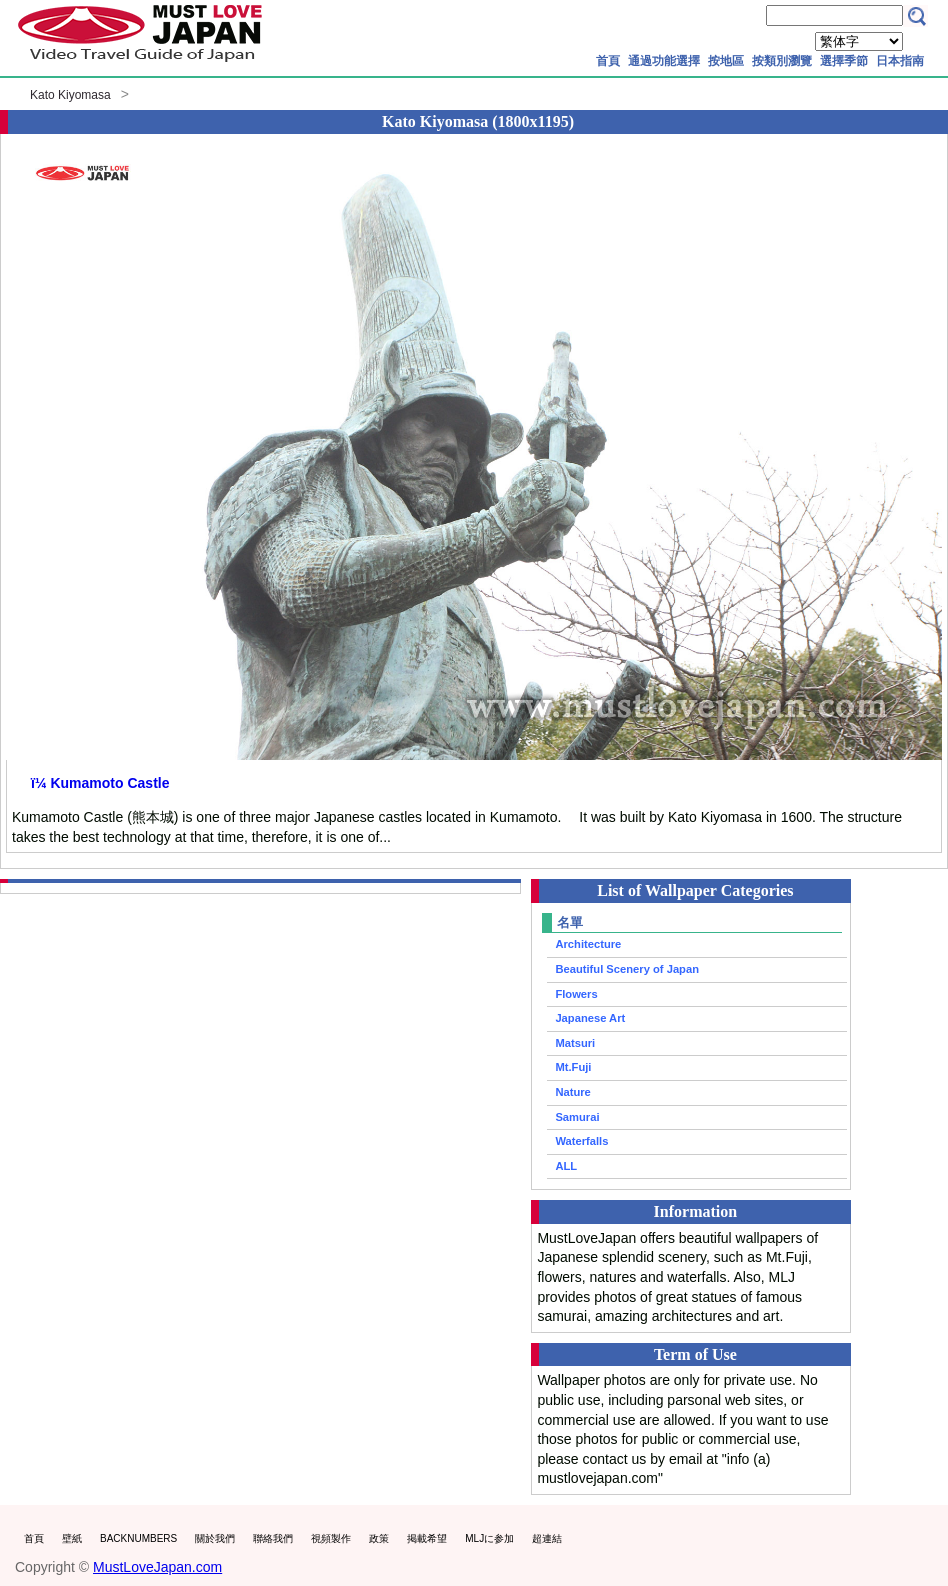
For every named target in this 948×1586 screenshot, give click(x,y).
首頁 (608, 61)
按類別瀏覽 (782, 61)
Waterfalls (581, 1141)
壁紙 (72, 1538)
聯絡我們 (273, 1538)
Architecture (588, 944)
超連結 (547, 1538)
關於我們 (215, 1538)
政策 (379, 1538)
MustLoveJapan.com (157, 1567)
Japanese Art (590, 1018)
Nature (572, 1092)
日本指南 (900, 61)
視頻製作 (331, 1538)
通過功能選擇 (664, 61)
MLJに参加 (489, 1538)
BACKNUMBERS (138, 1538)
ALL (566, 1166)
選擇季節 (844, 61)
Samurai (577, 1117)
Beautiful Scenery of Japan (627, 969)
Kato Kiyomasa (70, 95)
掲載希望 (427, 1538)
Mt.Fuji (573, 1067)
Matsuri (575, 1043)
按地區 (726, 61)
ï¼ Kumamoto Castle (100, 783)
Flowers (576, 994)
